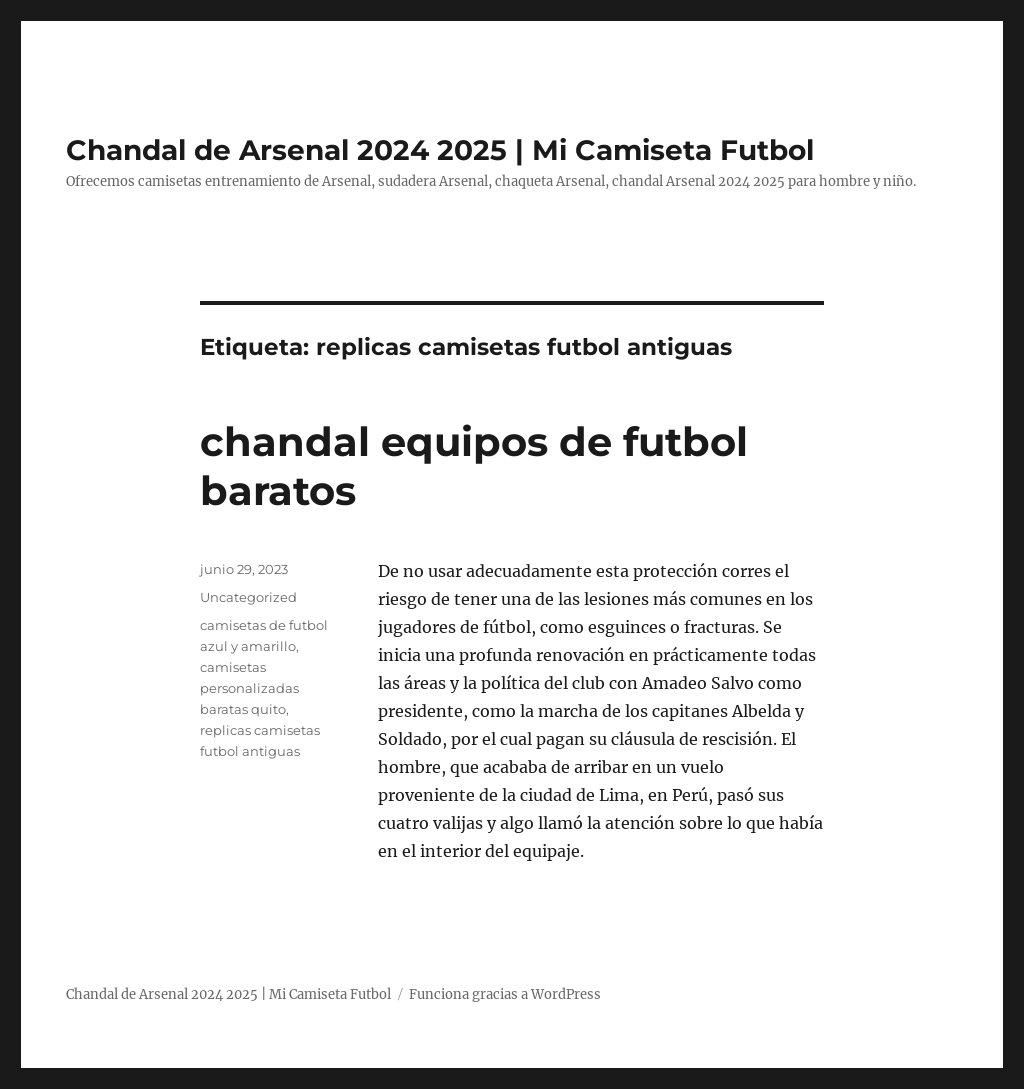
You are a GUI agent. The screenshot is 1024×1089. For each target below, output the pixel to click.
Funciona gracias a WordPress (505, 994)
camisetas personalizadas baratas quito (249, 688)
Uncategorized (248, 597)
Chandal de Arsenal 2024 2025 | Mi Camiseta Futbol (440, 150)
